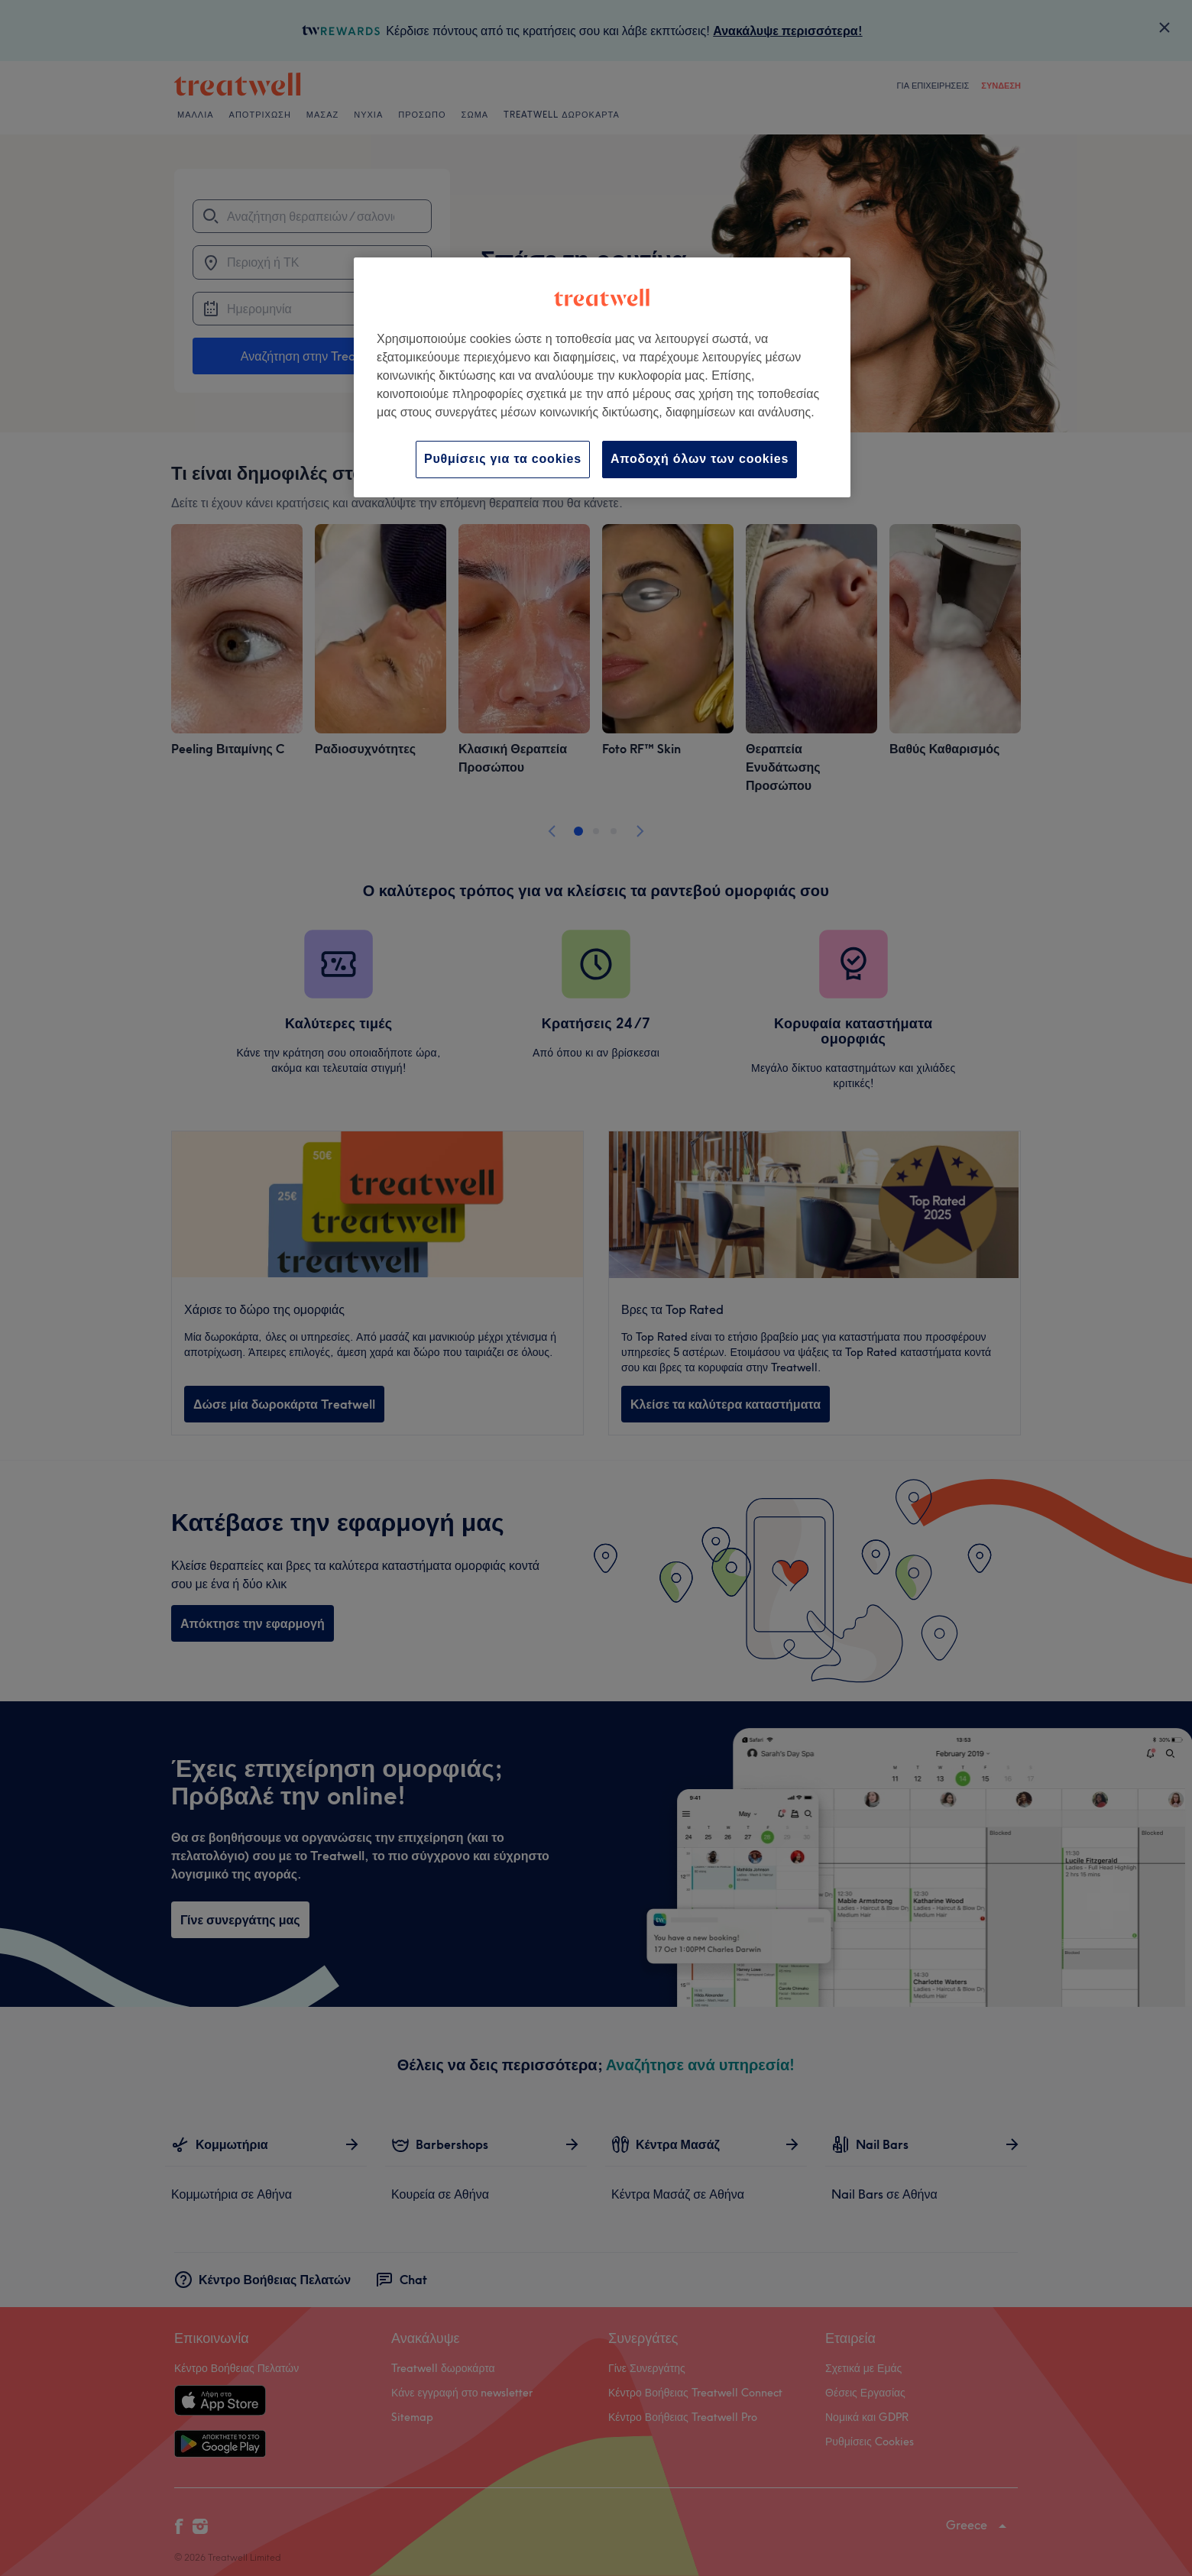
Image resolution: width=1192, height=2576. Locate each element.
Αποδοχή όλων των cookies (700, 458)
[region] (602, 377)
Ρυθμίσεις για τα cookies (502, 458)
